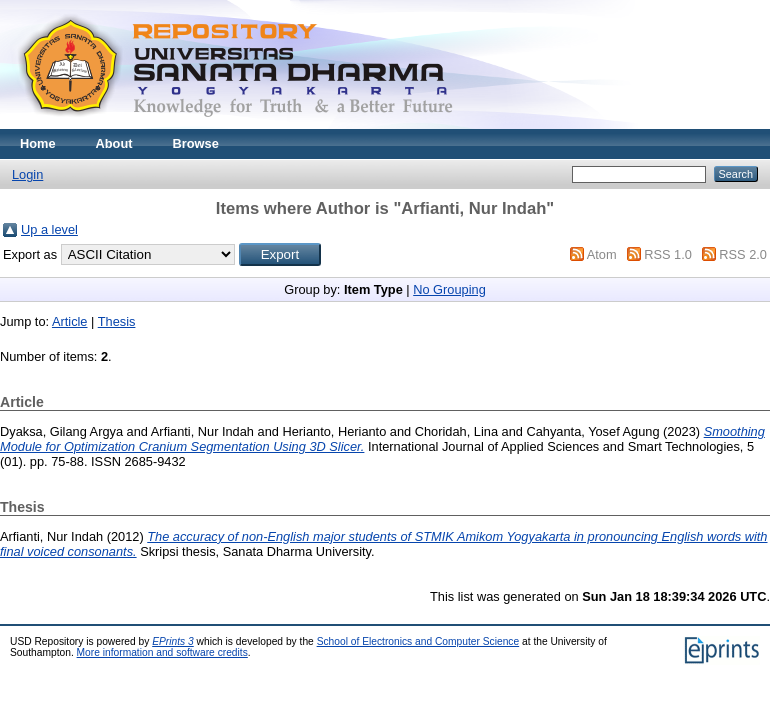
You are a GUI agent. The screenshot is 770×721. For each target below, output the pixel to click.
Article (70, 321)
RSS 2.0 (743, 254)
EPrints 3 (173, 641)
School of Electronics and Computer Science (418, 641)
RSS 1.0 (668, 254)
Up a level (49, 229)
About (114, 143)
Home (38, 143)
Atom (602, 254)
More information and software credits (162, 652)
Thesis (117, 321)
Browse (196, 143)
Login (27, 174)
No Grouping (449, 289)
